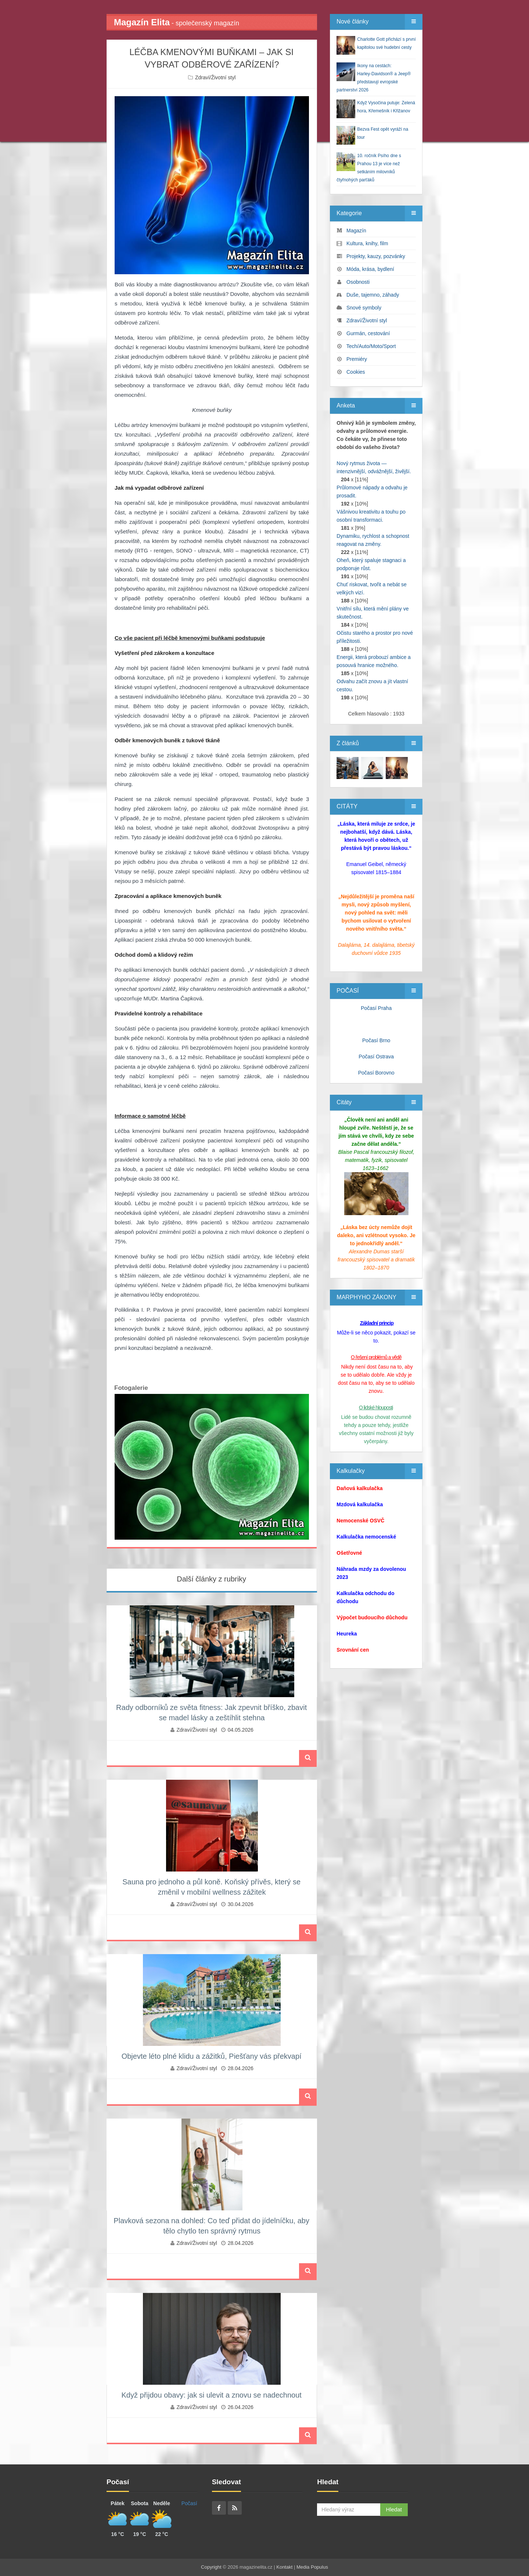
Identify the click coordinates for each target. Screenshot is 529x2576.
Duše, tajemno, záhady (372, 295)
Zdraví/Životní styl (215, 77)
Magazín (356, 230)
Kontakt (284, 2567)
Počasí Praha (376, 1008)
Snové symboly (363, 308)
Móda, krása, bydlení (370, 269)
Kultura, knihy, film (367, 243)
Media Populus (312, 2567)
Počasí (189, 2503)
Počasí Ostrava (376, 1056)
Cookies (355, 372)
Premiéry (356, 359)
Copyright (211, 2567)
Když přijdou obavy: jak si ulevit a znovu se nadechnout (212, 2395)
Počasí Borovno (376, 1073)
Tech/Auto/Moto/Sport (371, 346)
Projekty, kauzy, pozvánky (375, 256)
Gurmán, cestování (368, 333)
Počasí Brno (376, 1040)
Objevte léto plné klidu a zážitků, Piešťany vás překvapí (212, 2056)
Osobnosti (358, 282)
